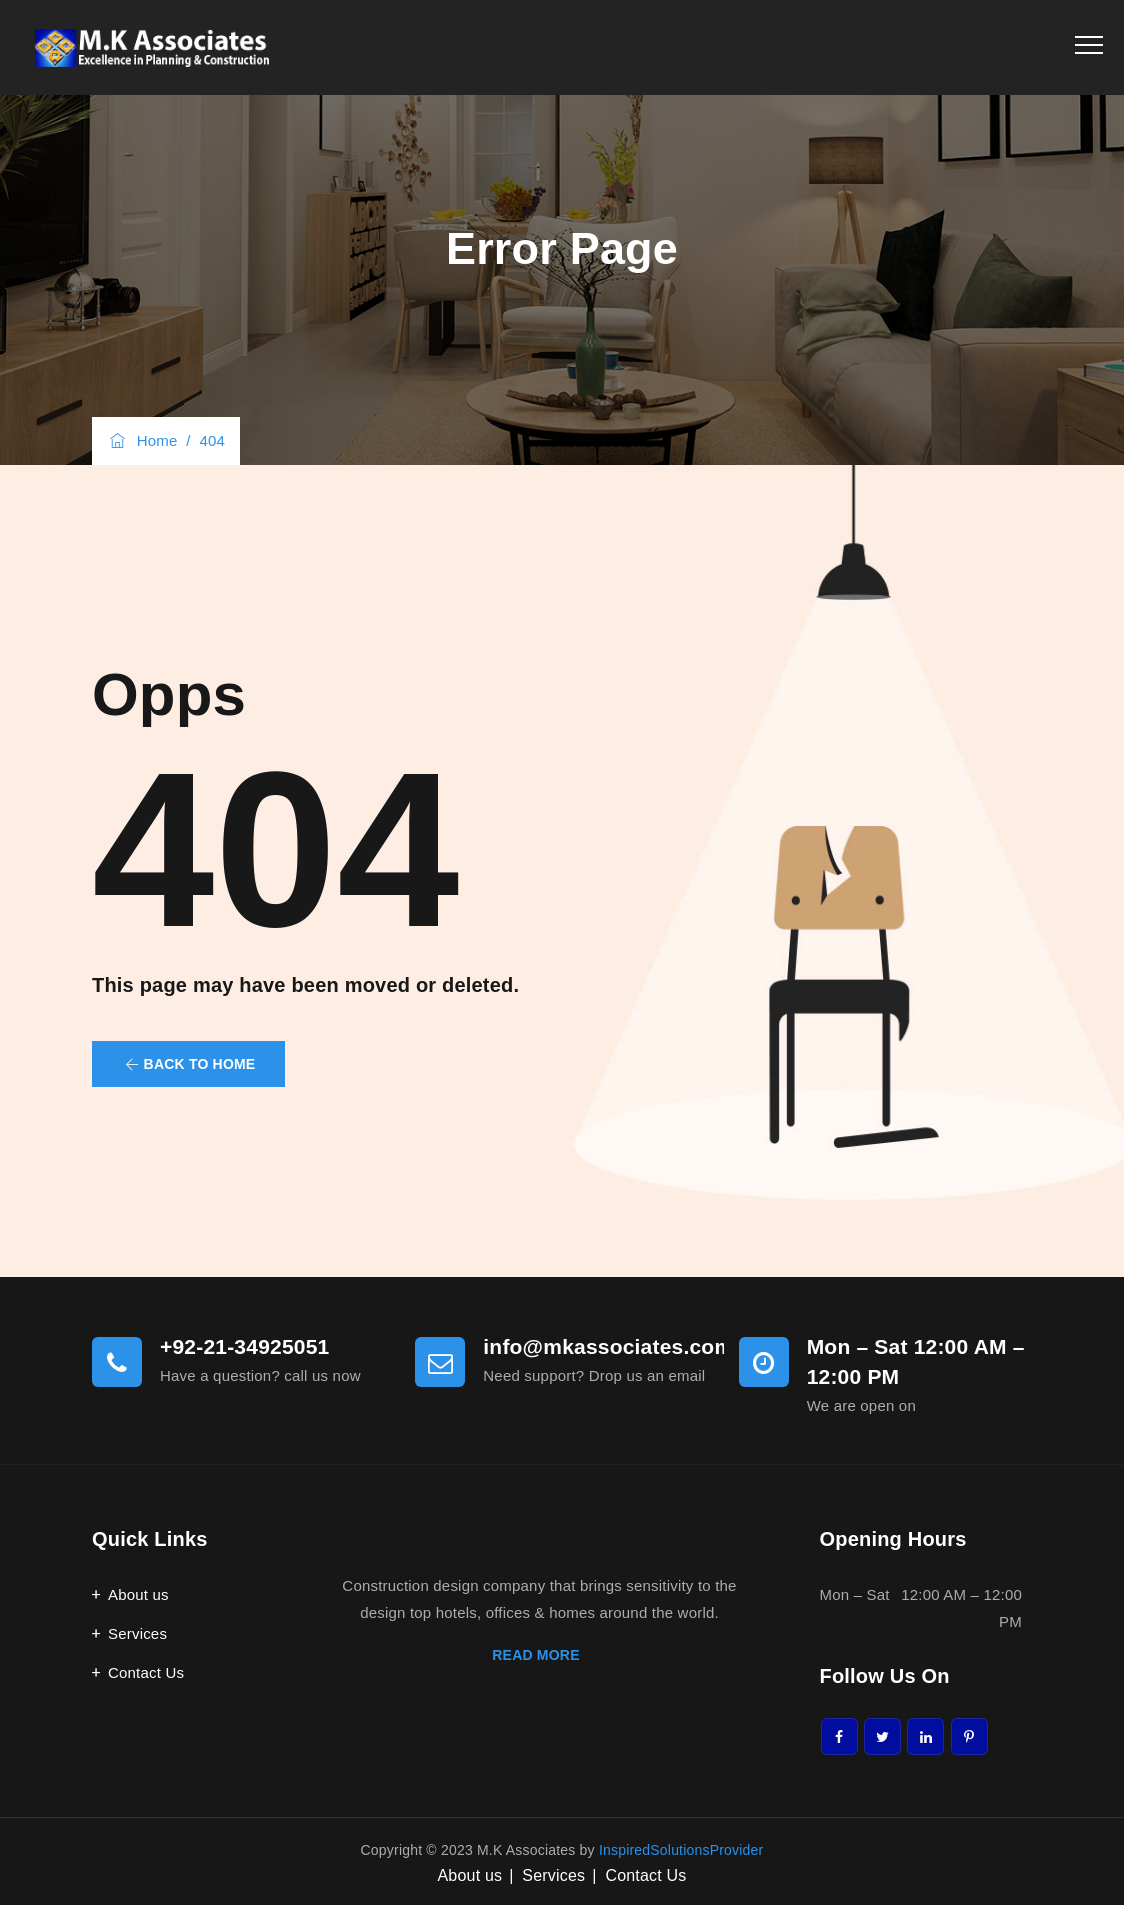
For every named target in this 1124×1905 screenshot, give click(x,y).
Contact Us (146, 1672)
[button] (188, 1064)
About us (138, 1594)
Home (142, 440)
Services (137, 1633)
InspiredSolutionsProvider (681, 1850)
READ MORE (539, 1655)
